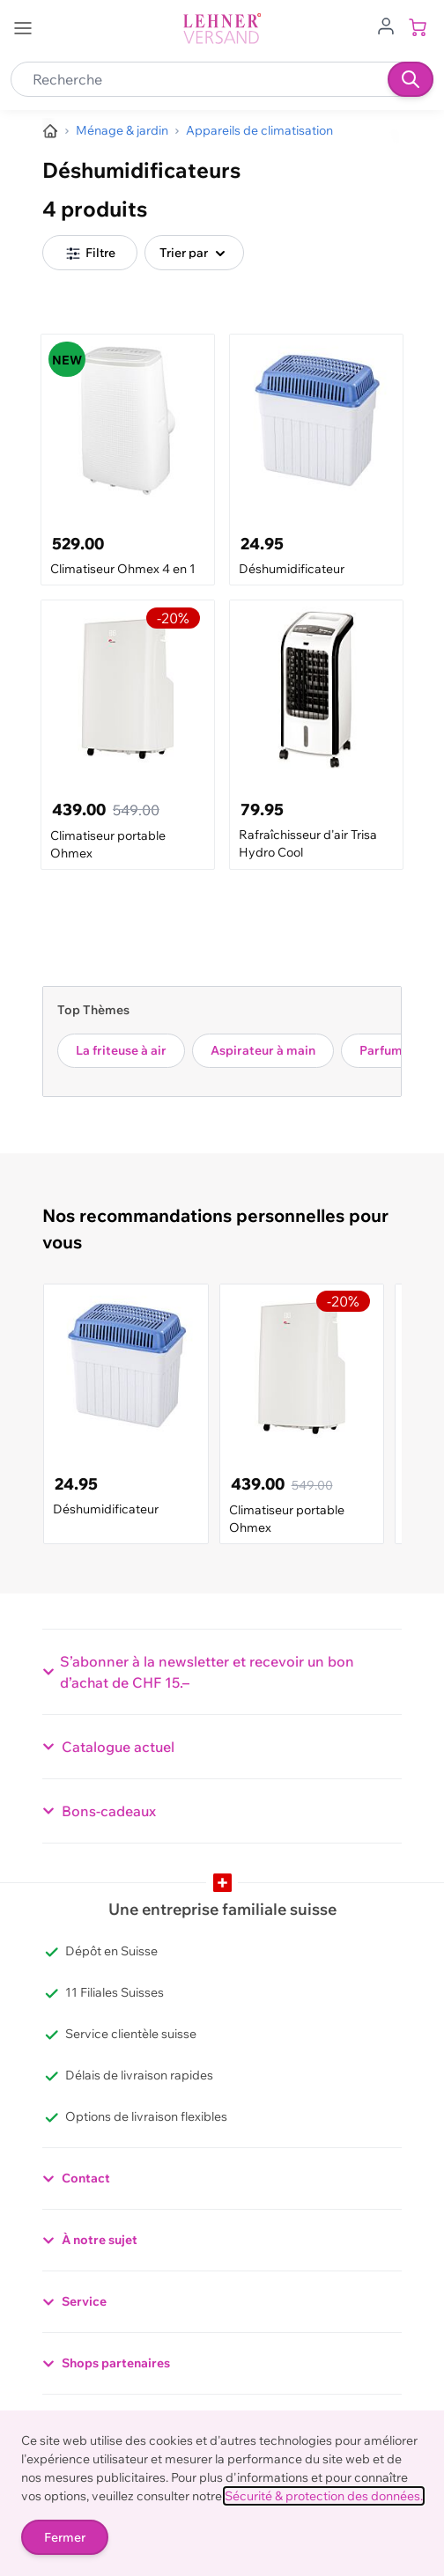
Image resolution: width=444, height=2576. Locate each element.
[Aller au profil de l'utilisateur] (386, 24)
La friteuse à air (121, 1050)
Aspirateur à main (263, 1050)
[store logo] (222, 28)
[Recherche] (410, 79)
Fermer (64, 2537)
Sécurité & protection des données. (324, 2496)
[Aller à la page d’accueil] (50, 131)
